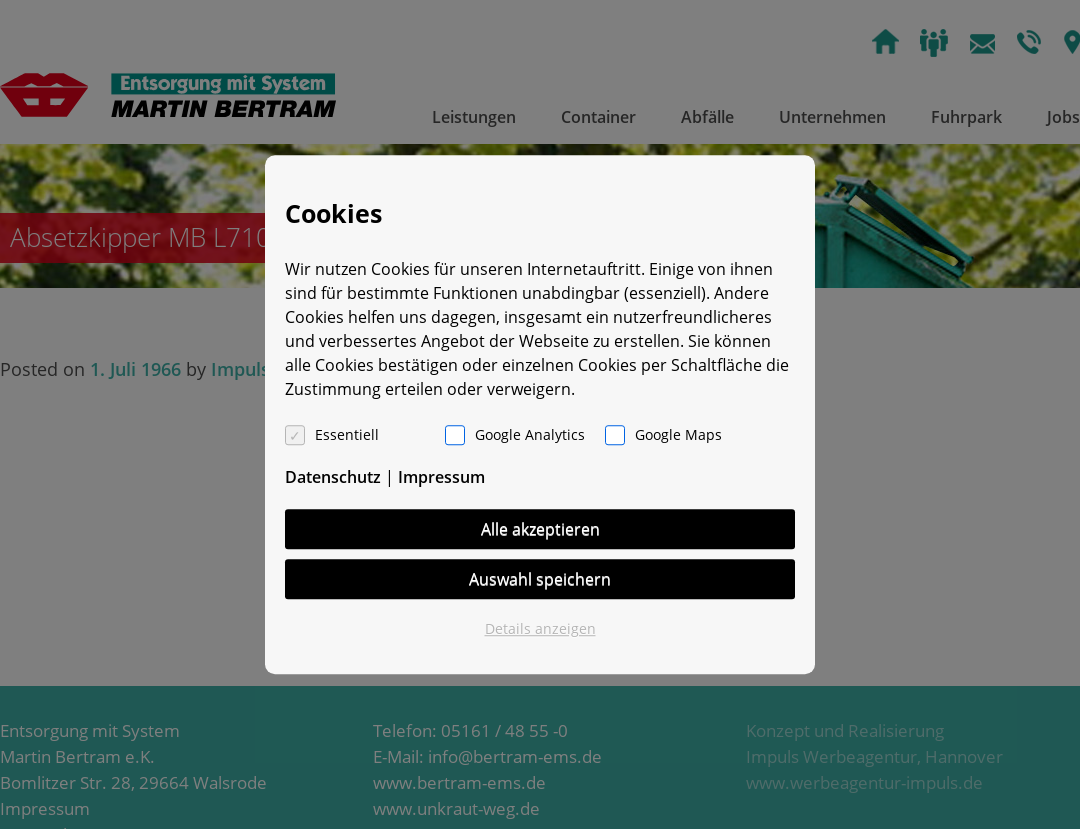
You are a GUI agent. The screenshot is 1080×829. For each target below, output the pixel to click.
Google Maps (678, 434)
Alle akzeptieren (540, 529)
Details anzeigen (540, 628)
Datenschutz (333, 477)
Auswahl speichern (540, 579)
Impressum (441, 477)
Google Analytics (530, 434)
